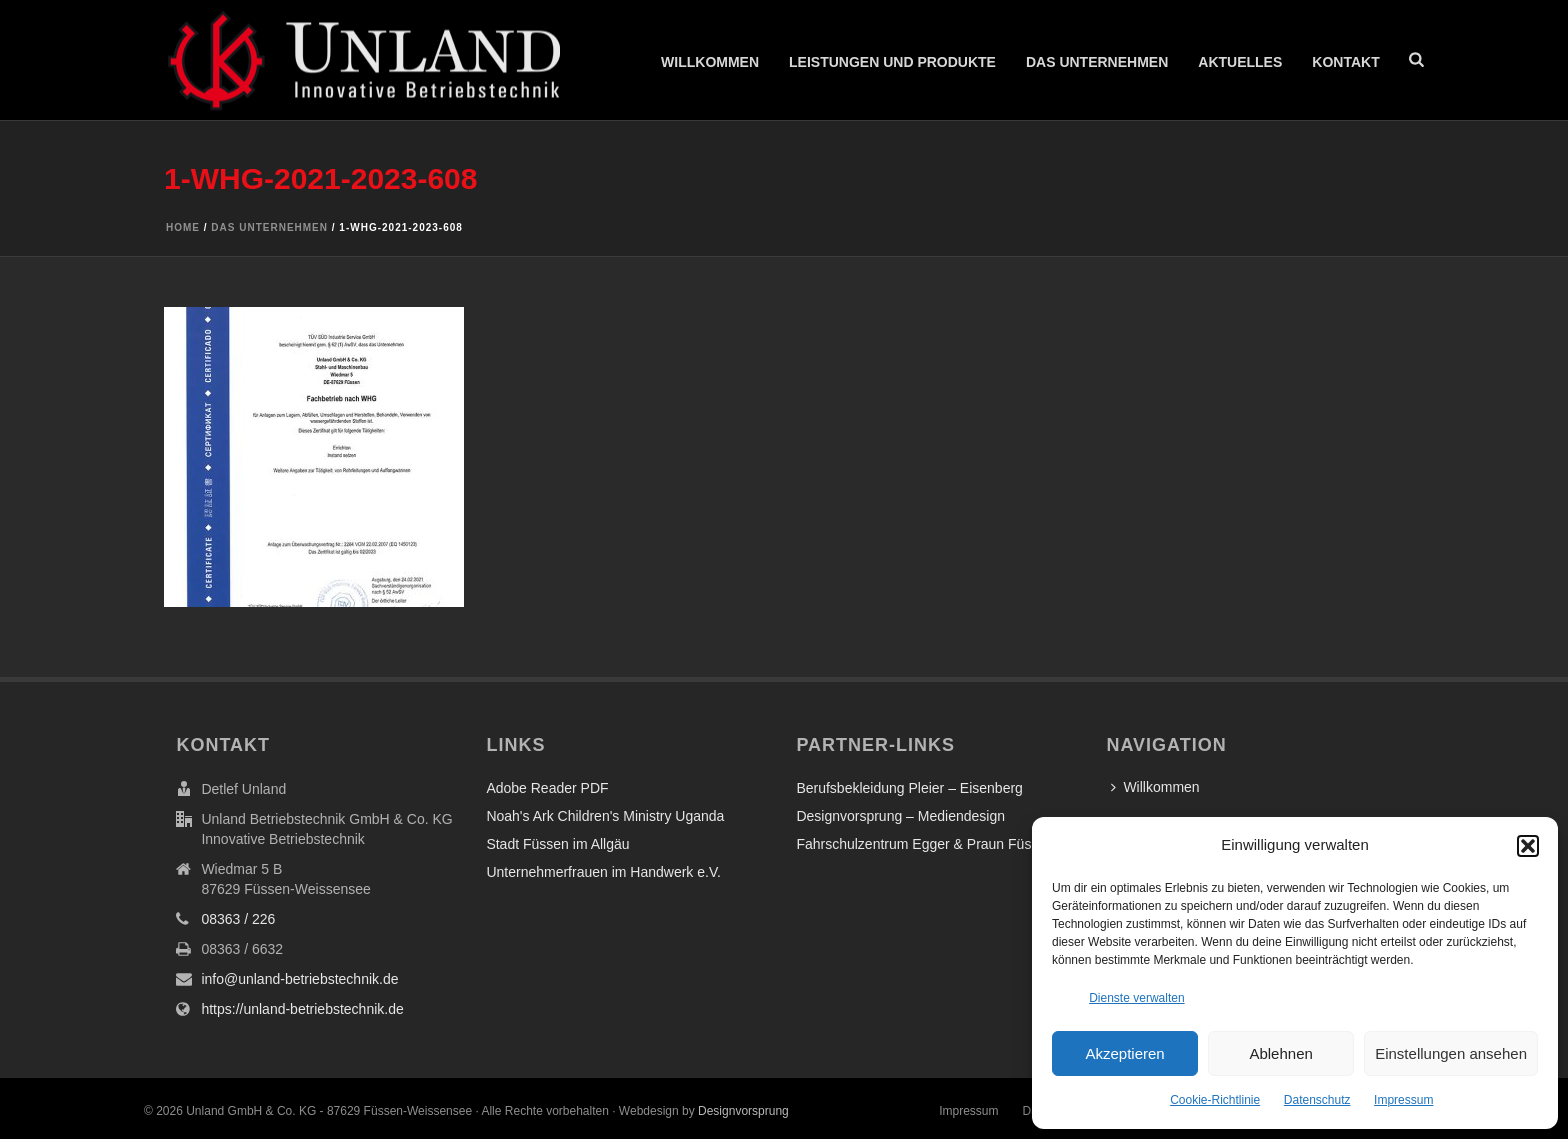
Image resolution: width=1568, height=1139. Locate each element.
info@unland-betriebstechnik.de (299, 979)
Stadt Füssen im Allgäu (557, 844)
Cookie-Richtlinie (1215, 1100)
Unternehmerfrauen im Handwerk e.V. (603, 872)
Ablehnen (1280, 1053)
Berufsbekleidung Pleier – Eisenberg (909, 788)
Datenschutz (1317, 1100)
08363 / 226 (238, 919)
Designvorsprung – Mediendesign (900, 816)
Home (183, 227)
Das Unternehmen (1097, 62)
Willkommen (710, 62)
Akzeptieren (1124, 1053)
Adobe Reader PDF (547, 788)
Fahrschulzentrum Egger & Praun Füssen (925, 844)
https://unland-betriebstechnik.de (302, 1009)
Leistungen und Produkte (892, 62)
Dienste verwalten (1136, 998)
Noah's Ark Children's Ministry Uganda (605, 816)
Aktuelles (1240, 62)
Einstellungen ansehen (1451, 1053)
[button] (1528, 846)
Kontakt (1345, 62)
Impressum (1403, 1100)
